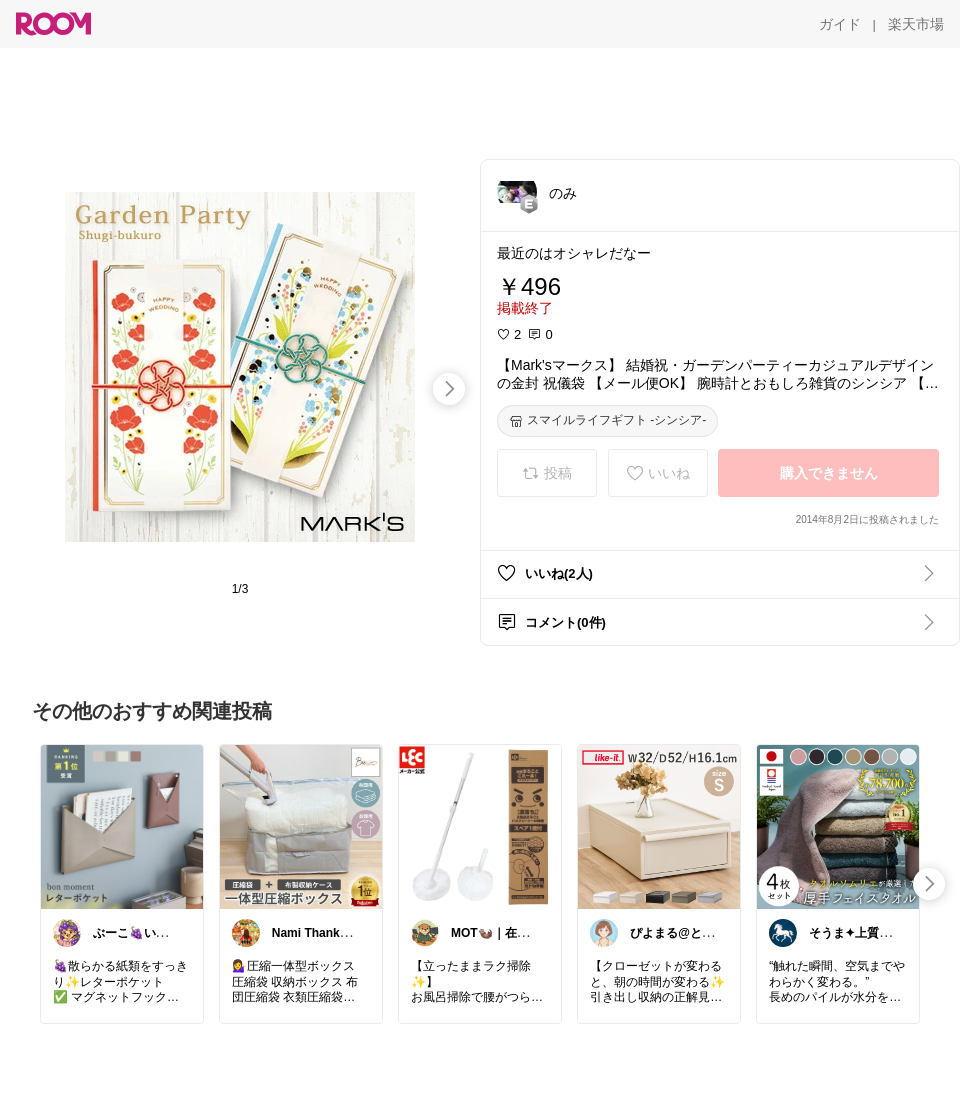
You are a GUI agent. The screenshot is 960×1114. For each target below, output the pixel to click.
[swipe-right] (449, 389)
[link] (122, 826)
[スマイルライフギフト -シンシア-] (607, 421)
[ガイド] (840, 24)
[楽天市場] (916, 24)
